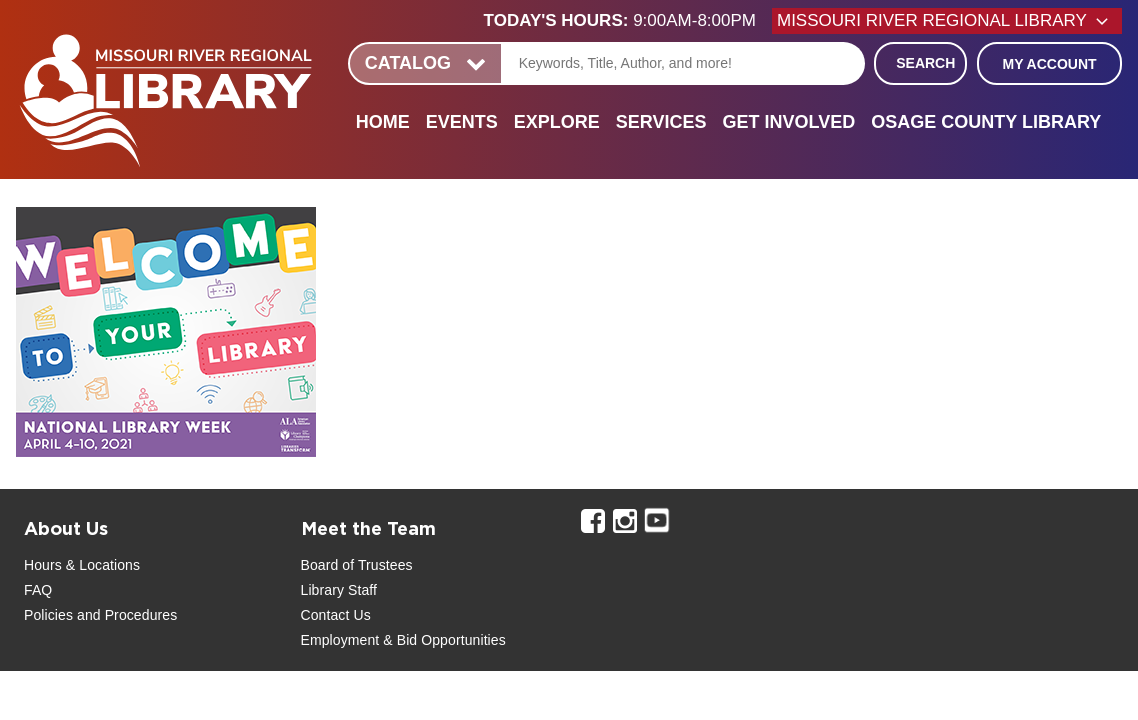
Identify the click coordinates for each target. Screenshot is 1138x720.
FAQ (38, 590)
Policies (48, 615)
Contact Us (336, 615)
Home (383, 122)
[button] (628, 21)
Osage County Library (986, 122)
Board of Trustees (357, 565)
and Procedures (125, 615)
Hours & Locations (82, 565)
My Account (1049, 64)
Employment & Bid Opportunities (403, 640)
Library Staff (339, 590)
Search (925, 63)
